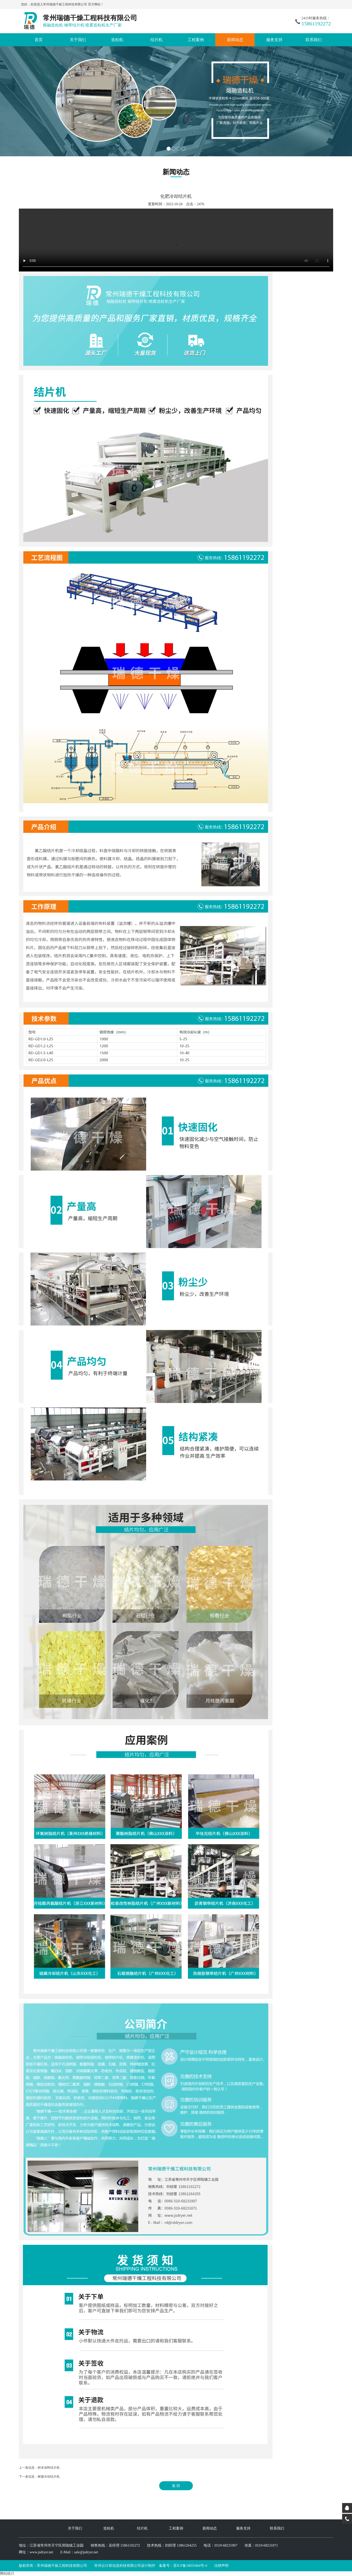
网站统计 (7, 2573)
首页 (39, 39)
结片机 (156, 39)
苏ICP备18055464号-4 (190, 2565)
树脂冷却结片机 (49, 2476)
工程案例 (196, 39)
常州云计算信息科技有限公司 (114, 2565)
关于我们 (78, 39)
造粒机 (117, 39)
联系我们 (314, 39)
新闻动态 (235, 39)
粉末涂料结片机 (49, 2467)
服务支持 (274, 39)
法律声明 (221, 2565)
